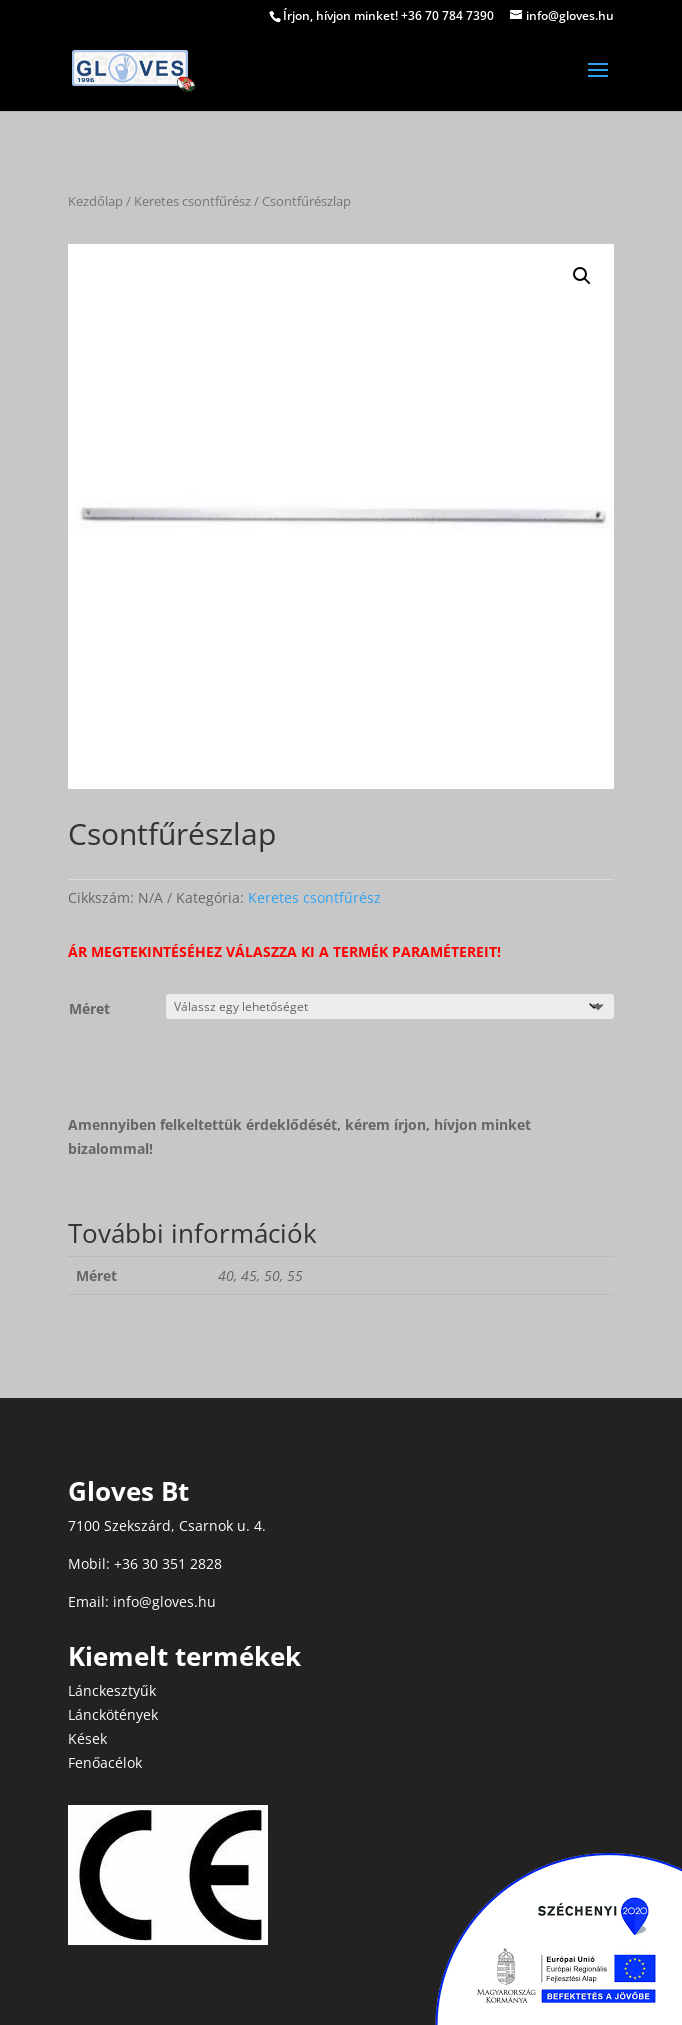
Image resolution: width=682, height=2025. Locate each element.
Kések (87, 1738)
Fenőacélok (105, 1762)
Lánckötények (113, 1714)
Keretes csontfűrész (192, 201)
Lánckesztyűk (112, 1690)
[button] (582, 276)
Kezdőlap (95, 201)
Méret (89, 1008)
